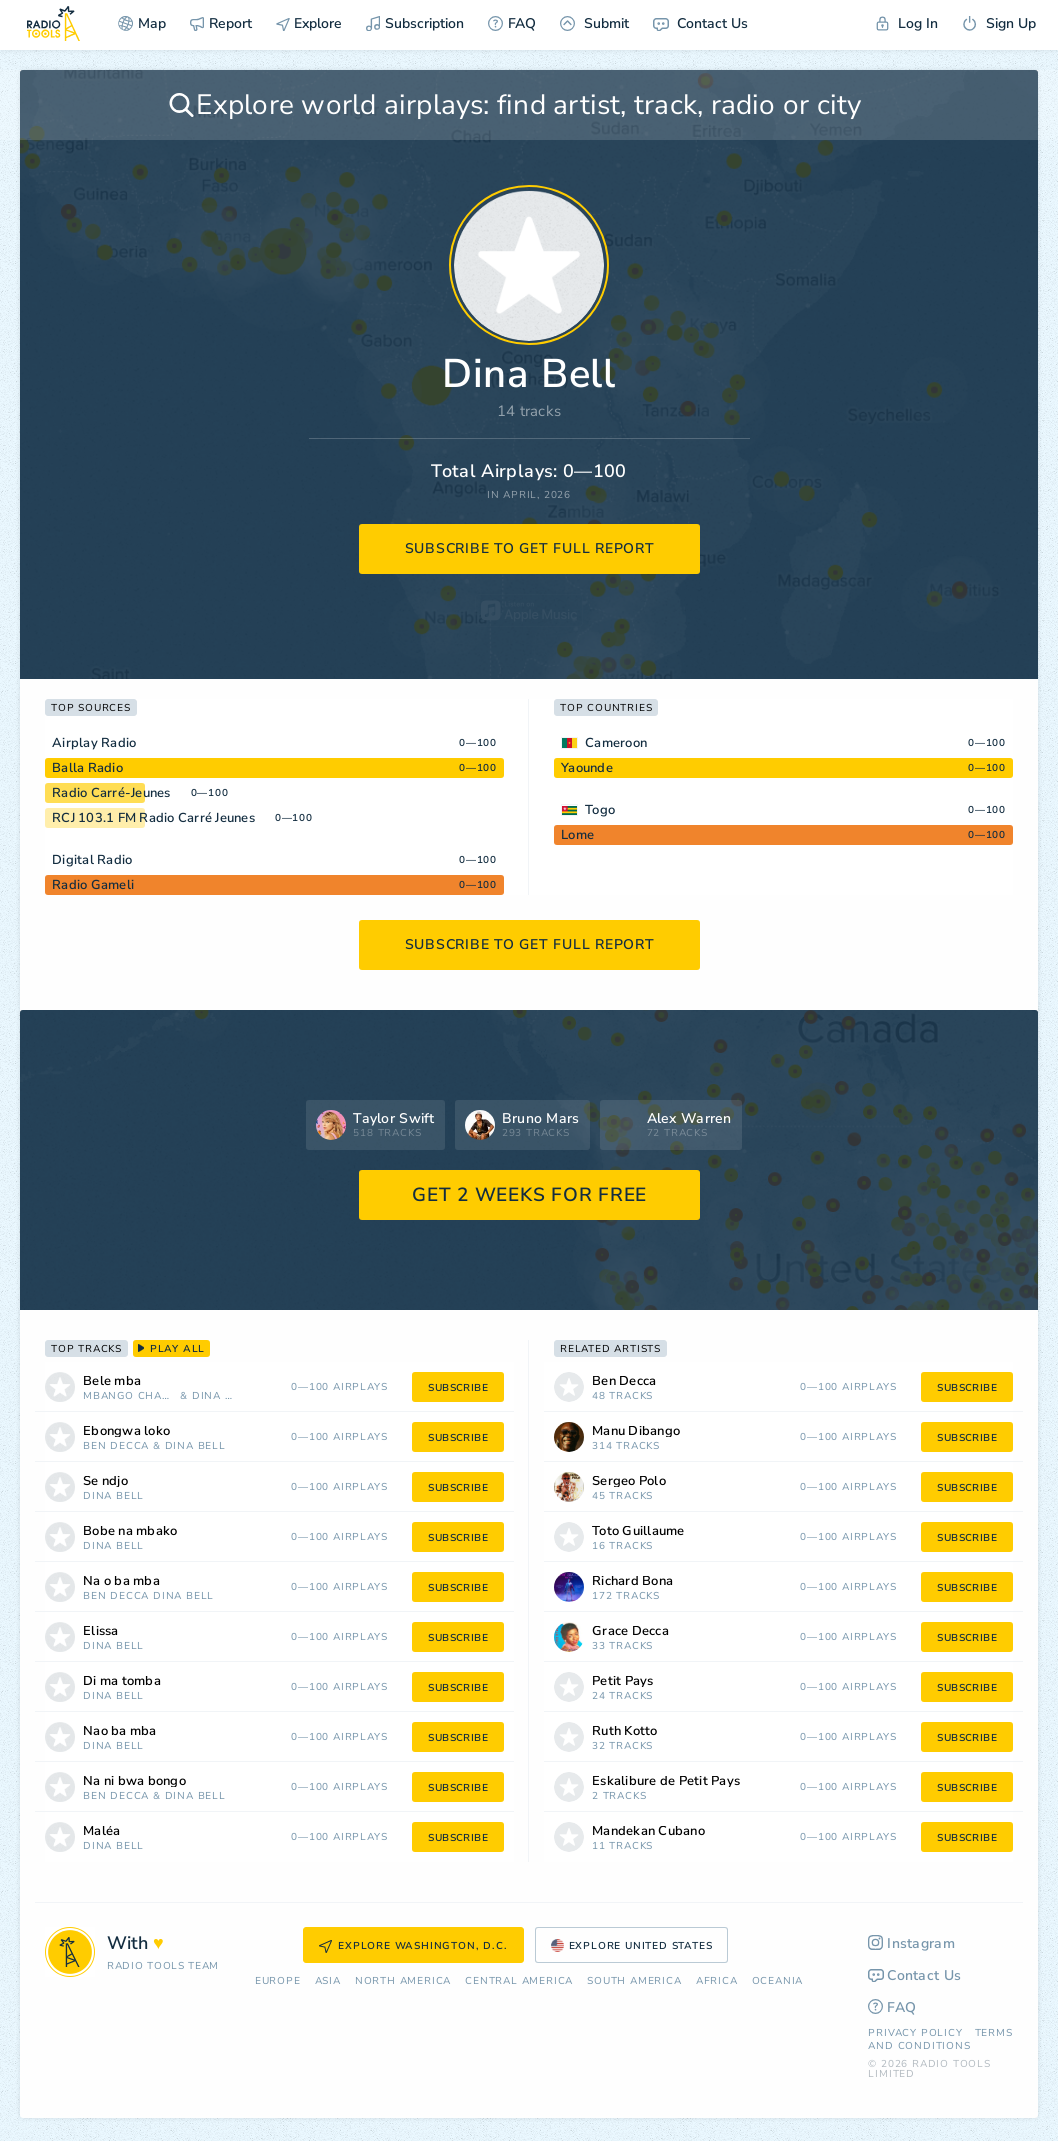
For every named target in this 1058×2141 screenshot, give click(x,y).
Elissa (101, 1631)
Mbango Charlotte (129, 1396)
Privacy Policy (915, 2033)
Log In (907, 23)
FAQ (512, 23)
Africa (717, 1981)
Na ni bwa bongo (134, 1781)
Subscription (415, 23)
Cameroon (616, 743)
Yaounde (587, 768)
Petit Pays (623, 1681)
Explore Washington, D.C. (413, 1946)
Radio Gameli (93, 885)
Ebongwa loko (126, 1431)
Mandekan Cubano (648, 1831)
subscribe (458, 1388)
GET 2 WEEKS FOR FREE (529, 1195)
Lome (577, 835)
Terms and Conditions (940, 2039)
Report (221, 23)
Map (142, 23)
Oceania (778, 1981)
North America (403, 1981)
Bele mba (112, 1381)
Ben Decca (116, 1446)
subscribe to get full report (530, 548)
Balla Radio (87, 768)
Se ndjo (105, 1481)
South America (634, 1981)
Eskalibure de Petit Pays (666, 1781)
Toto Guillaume (638, 1531)
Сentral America (519, 1981)
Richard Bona (632, 1581)
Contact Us (700, 23)
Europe (278, 1981)
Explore (309, 23)
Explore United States (632, 1946)
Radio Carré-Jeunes (111, 793)
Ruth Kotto (625, 1731)
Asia (328, 1981)
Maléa (101, 1831)
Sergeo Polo (629, 1481)
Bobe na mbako (130, 1531)
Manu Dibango (636, 1431)
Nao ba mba (120, 1731)
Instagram (911, 1943)
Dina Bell (215, 1396)
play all (171, 1349)
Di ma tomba (122, 1681)
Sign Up (999, 23)
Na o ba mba (121, 1581)
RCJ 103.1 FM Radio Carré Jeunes (153, 818)
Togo (600, 810)
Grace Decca (630, 1631)
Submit (594, 23)
